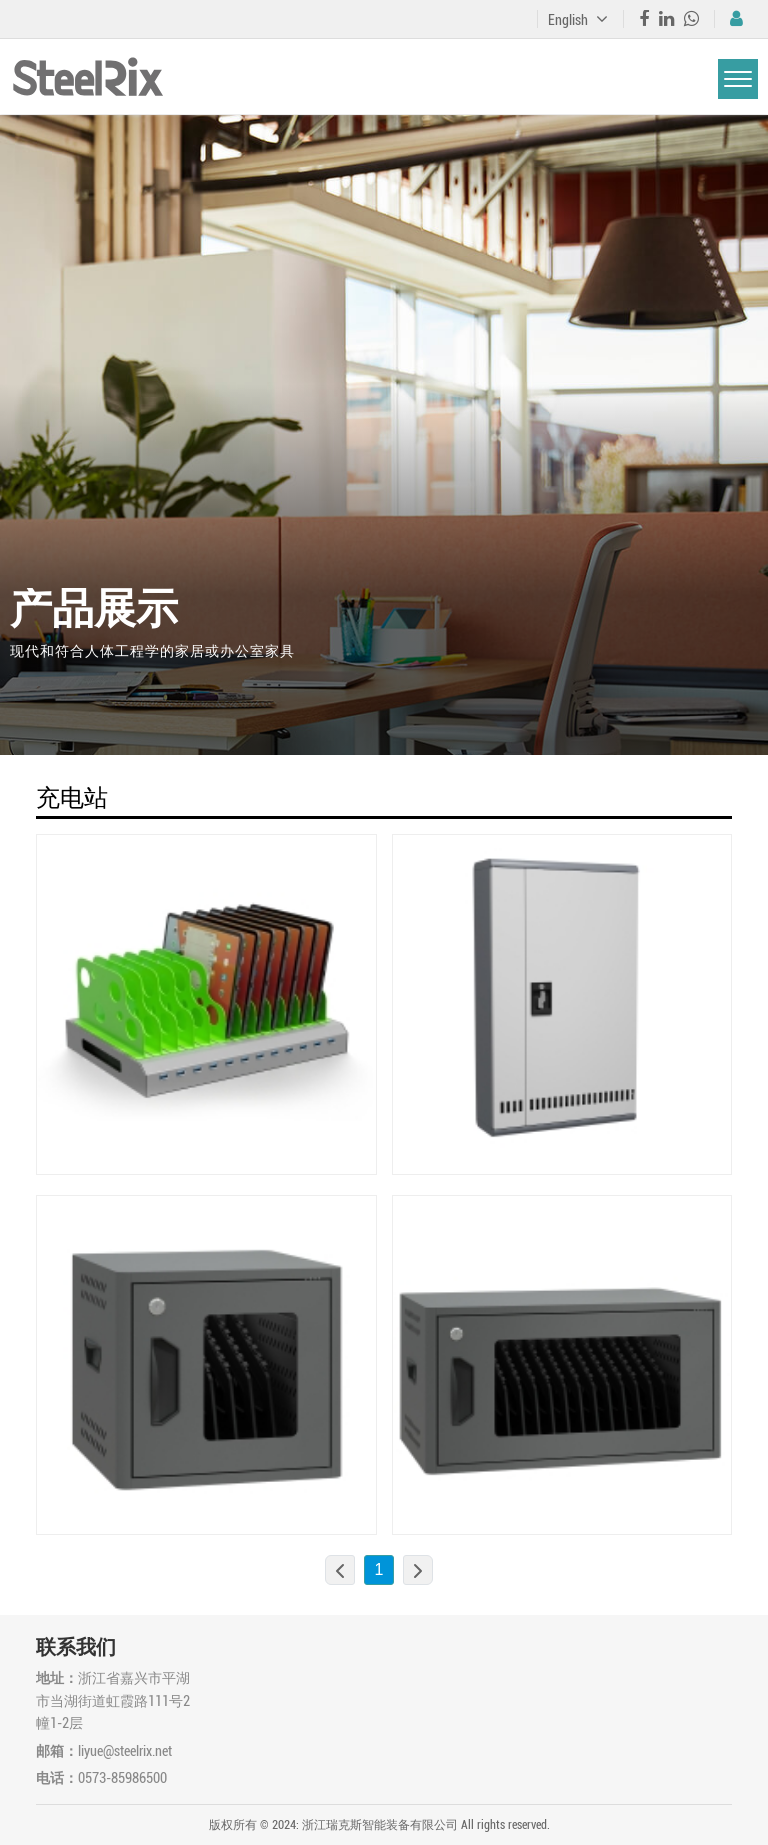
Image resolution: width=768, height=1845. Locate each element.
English (578, 20)
